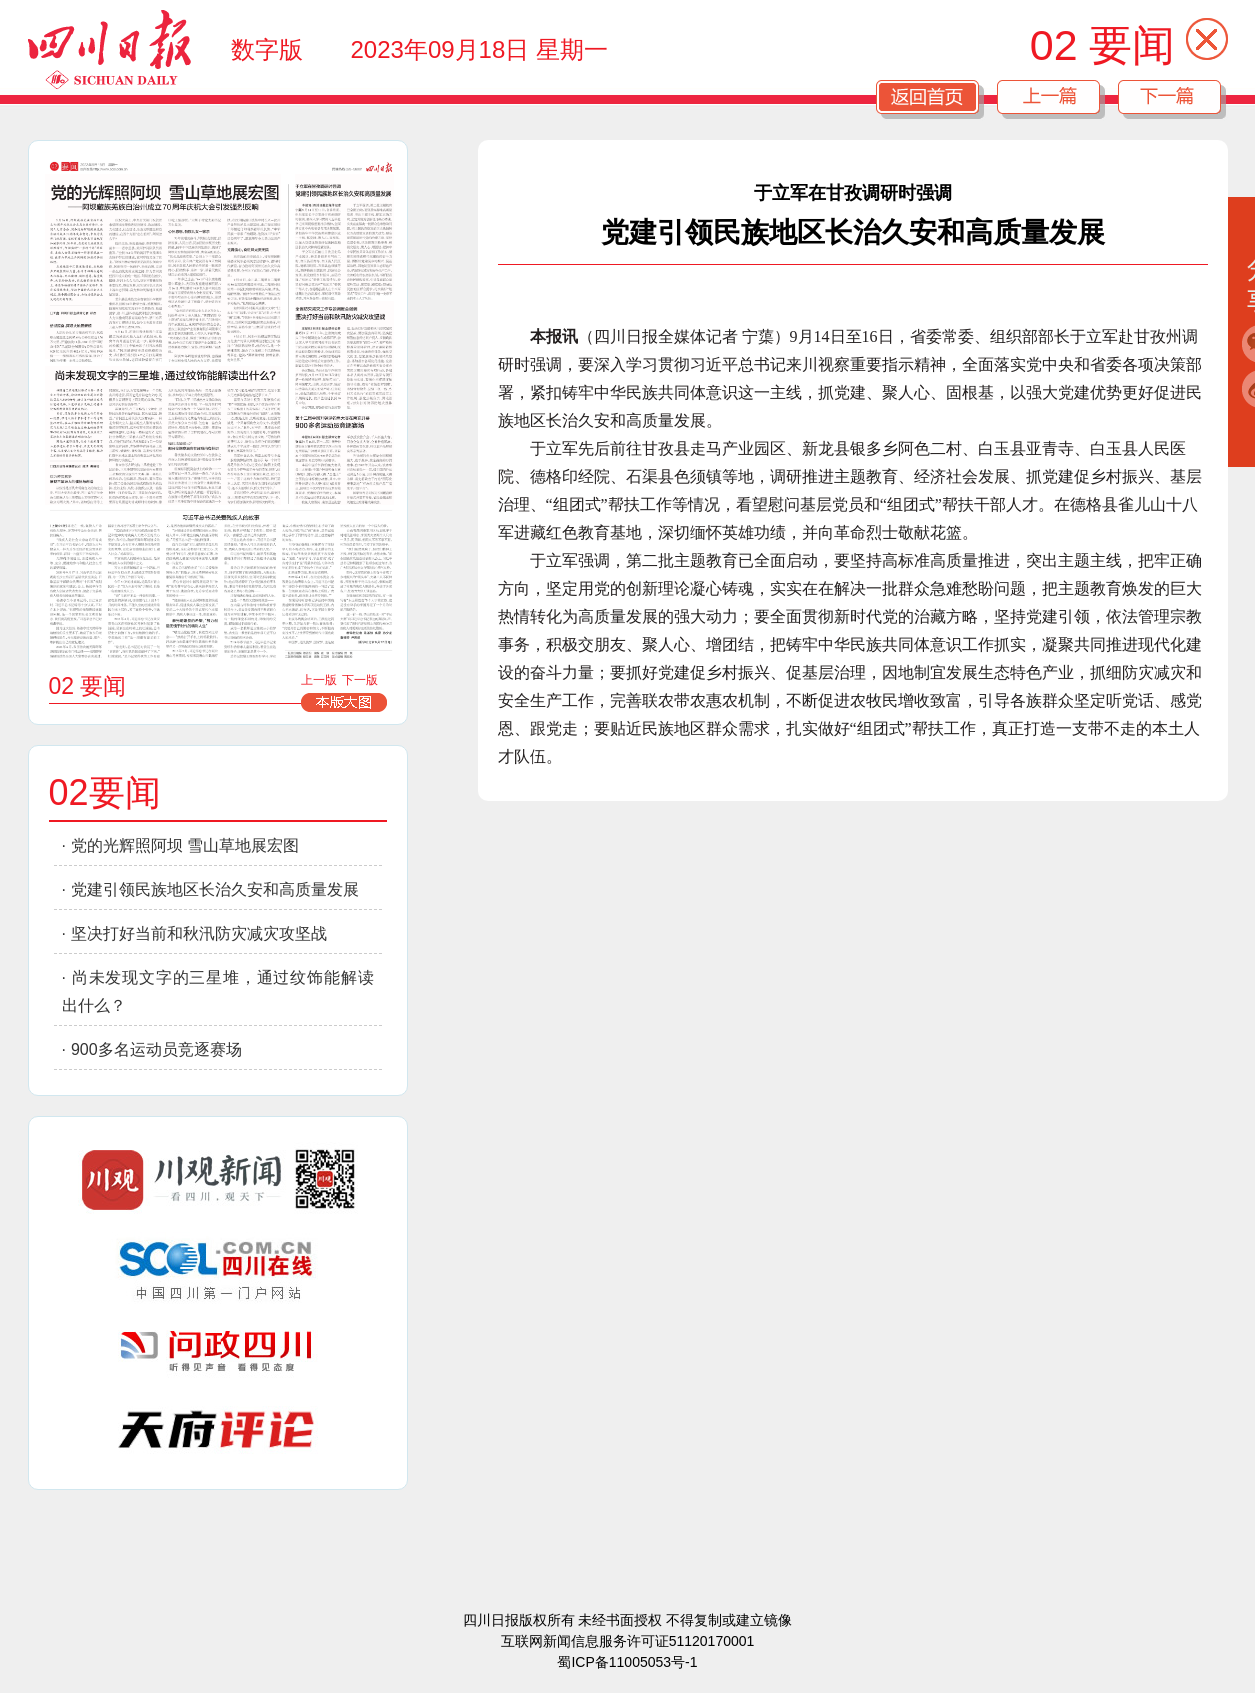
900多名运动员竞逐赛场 (156, 1049)
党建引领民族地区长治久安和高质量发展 (215, 889)
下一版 (360, 680)
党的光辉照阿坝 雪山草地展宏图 (185, 845)
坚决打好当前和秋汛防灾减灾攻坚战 (199, 933)
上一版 (319, 680)
